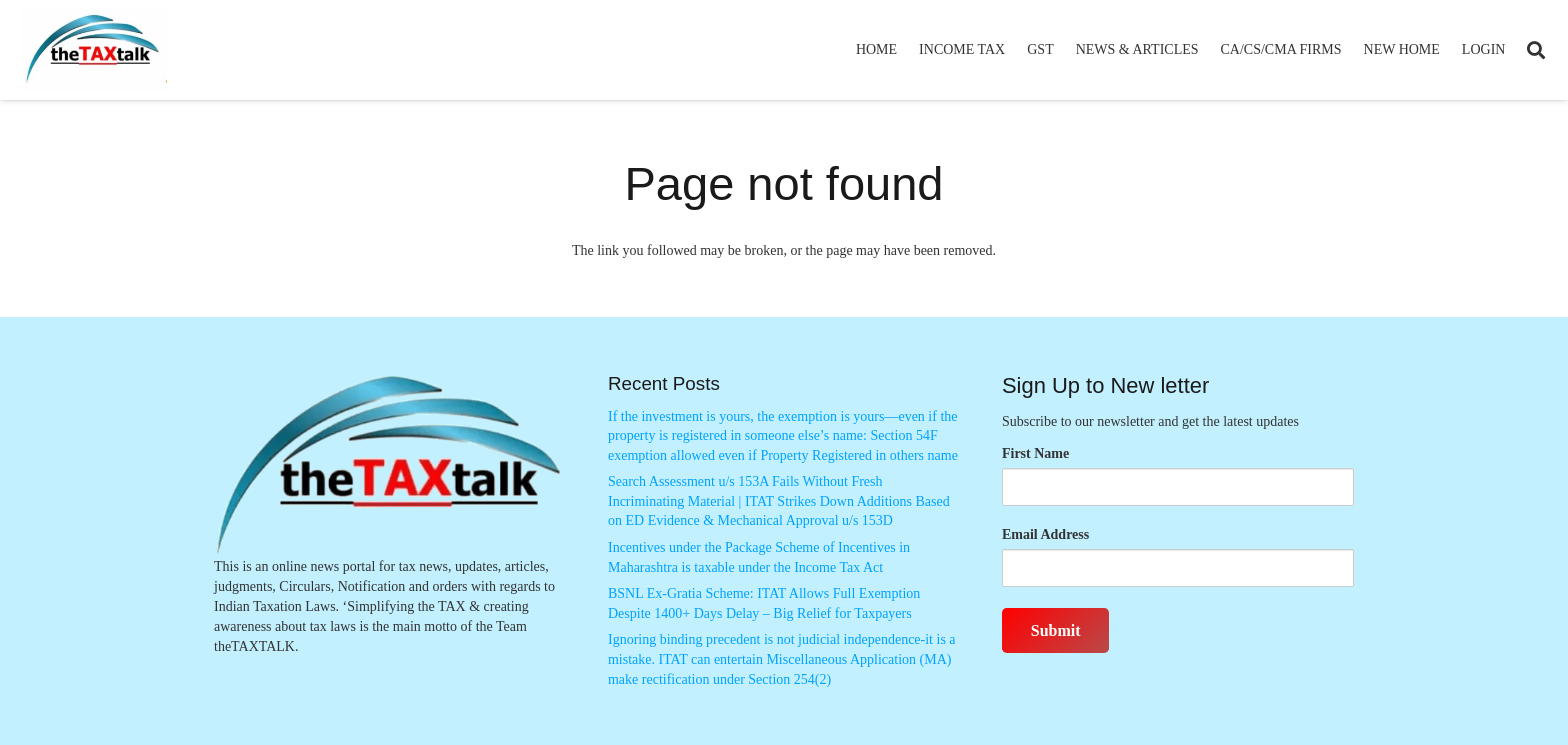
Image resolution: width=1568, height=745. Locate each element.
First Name (1035, 453)
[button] (1536, 50)
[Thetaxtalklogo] (94, 50)
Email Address (1045, 534)
